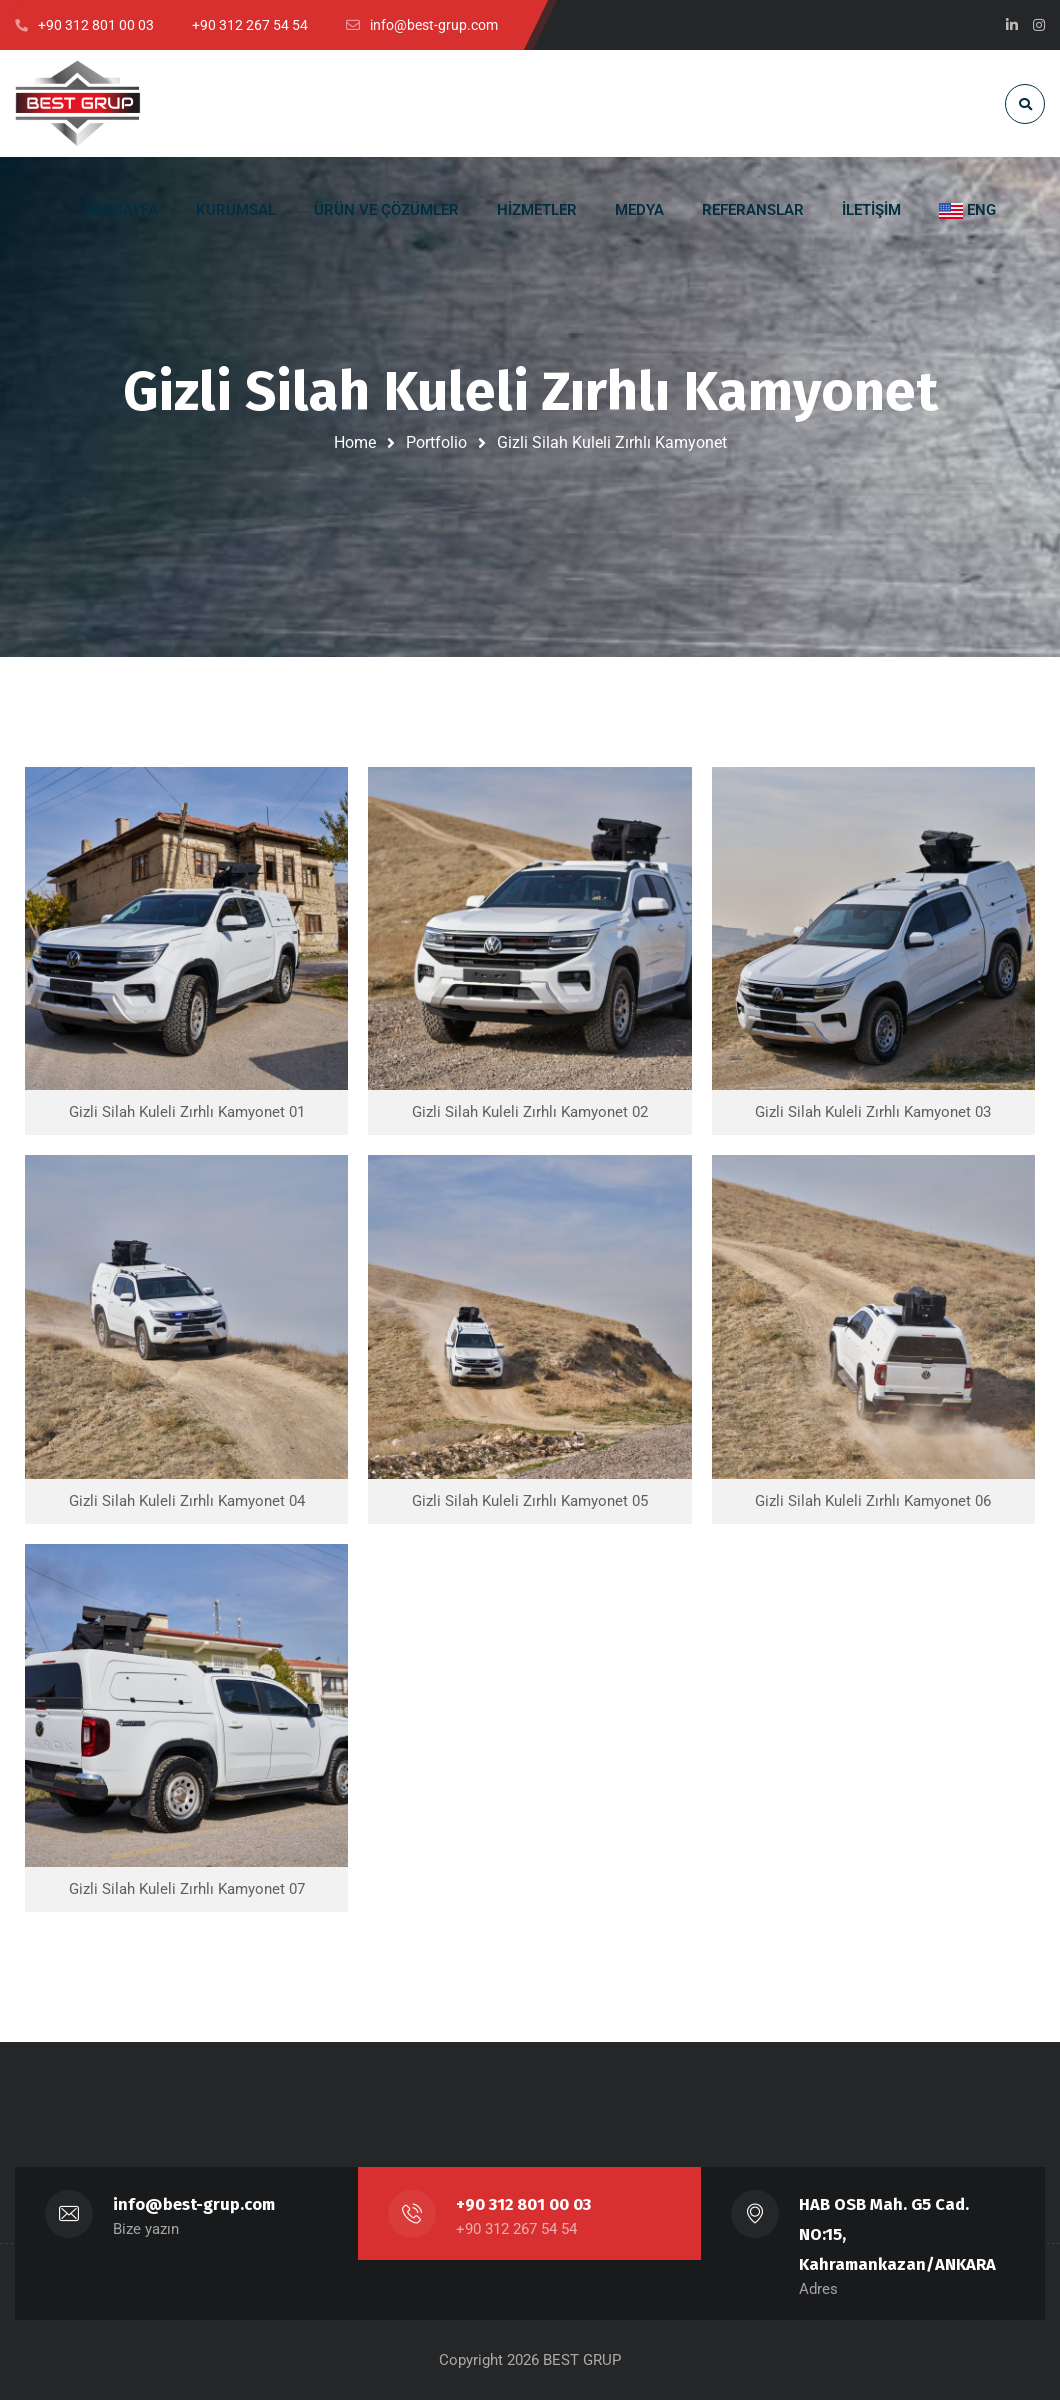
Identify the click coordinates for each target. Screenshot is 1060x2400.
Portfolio (436, 442)
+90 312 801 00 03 (523, 2204)
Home (355, 442)
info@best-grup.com (194, 2204)
